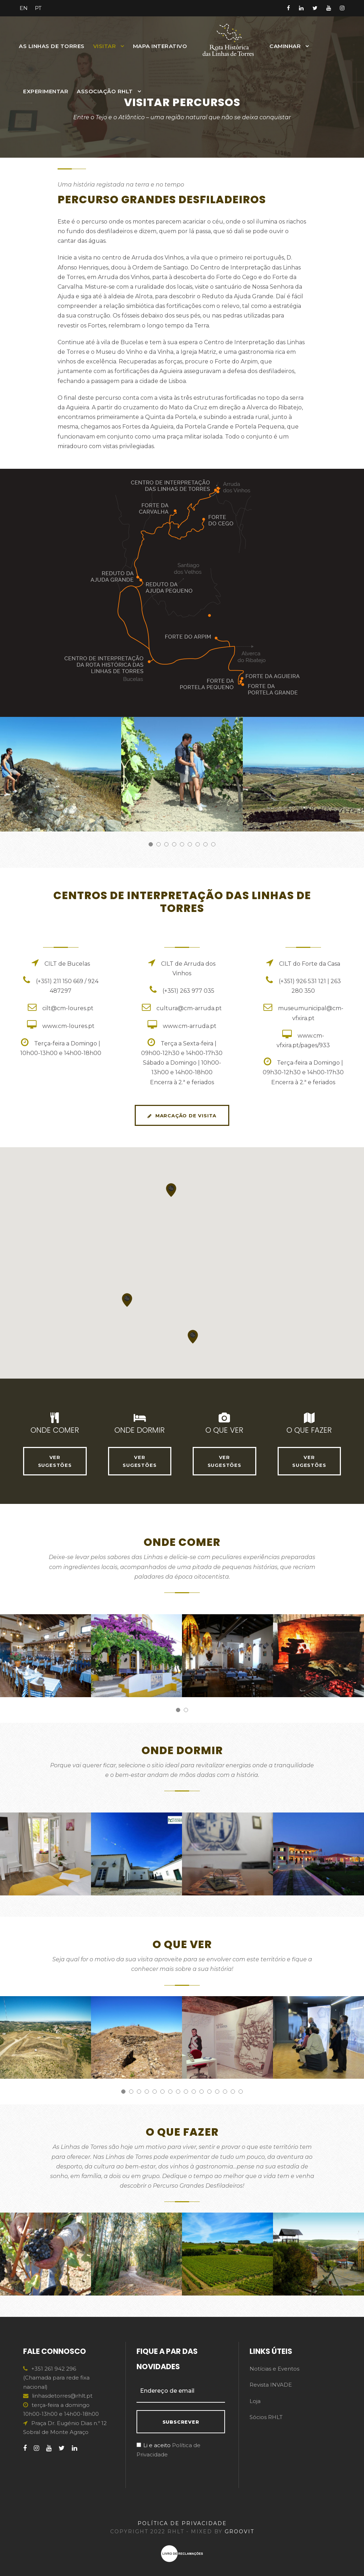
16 (241, 2091)
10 (194, 2091)
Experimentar (45, 91)
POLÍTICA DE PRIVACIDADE (182, 2523)
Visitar (104, 46)
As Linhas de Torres (52, 46)
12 (209, 2091)
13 (217, 2091)
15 (233, 2091)
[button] (193, 1336)
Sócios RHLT (266, 2417)
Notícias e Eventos (274, 2368)
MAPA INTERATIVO (160, 46)
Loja (255, 2401)
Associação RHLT (105, 91)
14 (225, 2091)
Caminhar (285, 46)
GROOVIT (239, 2531)
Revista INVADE (271, 2384)
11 (201, 2091)
